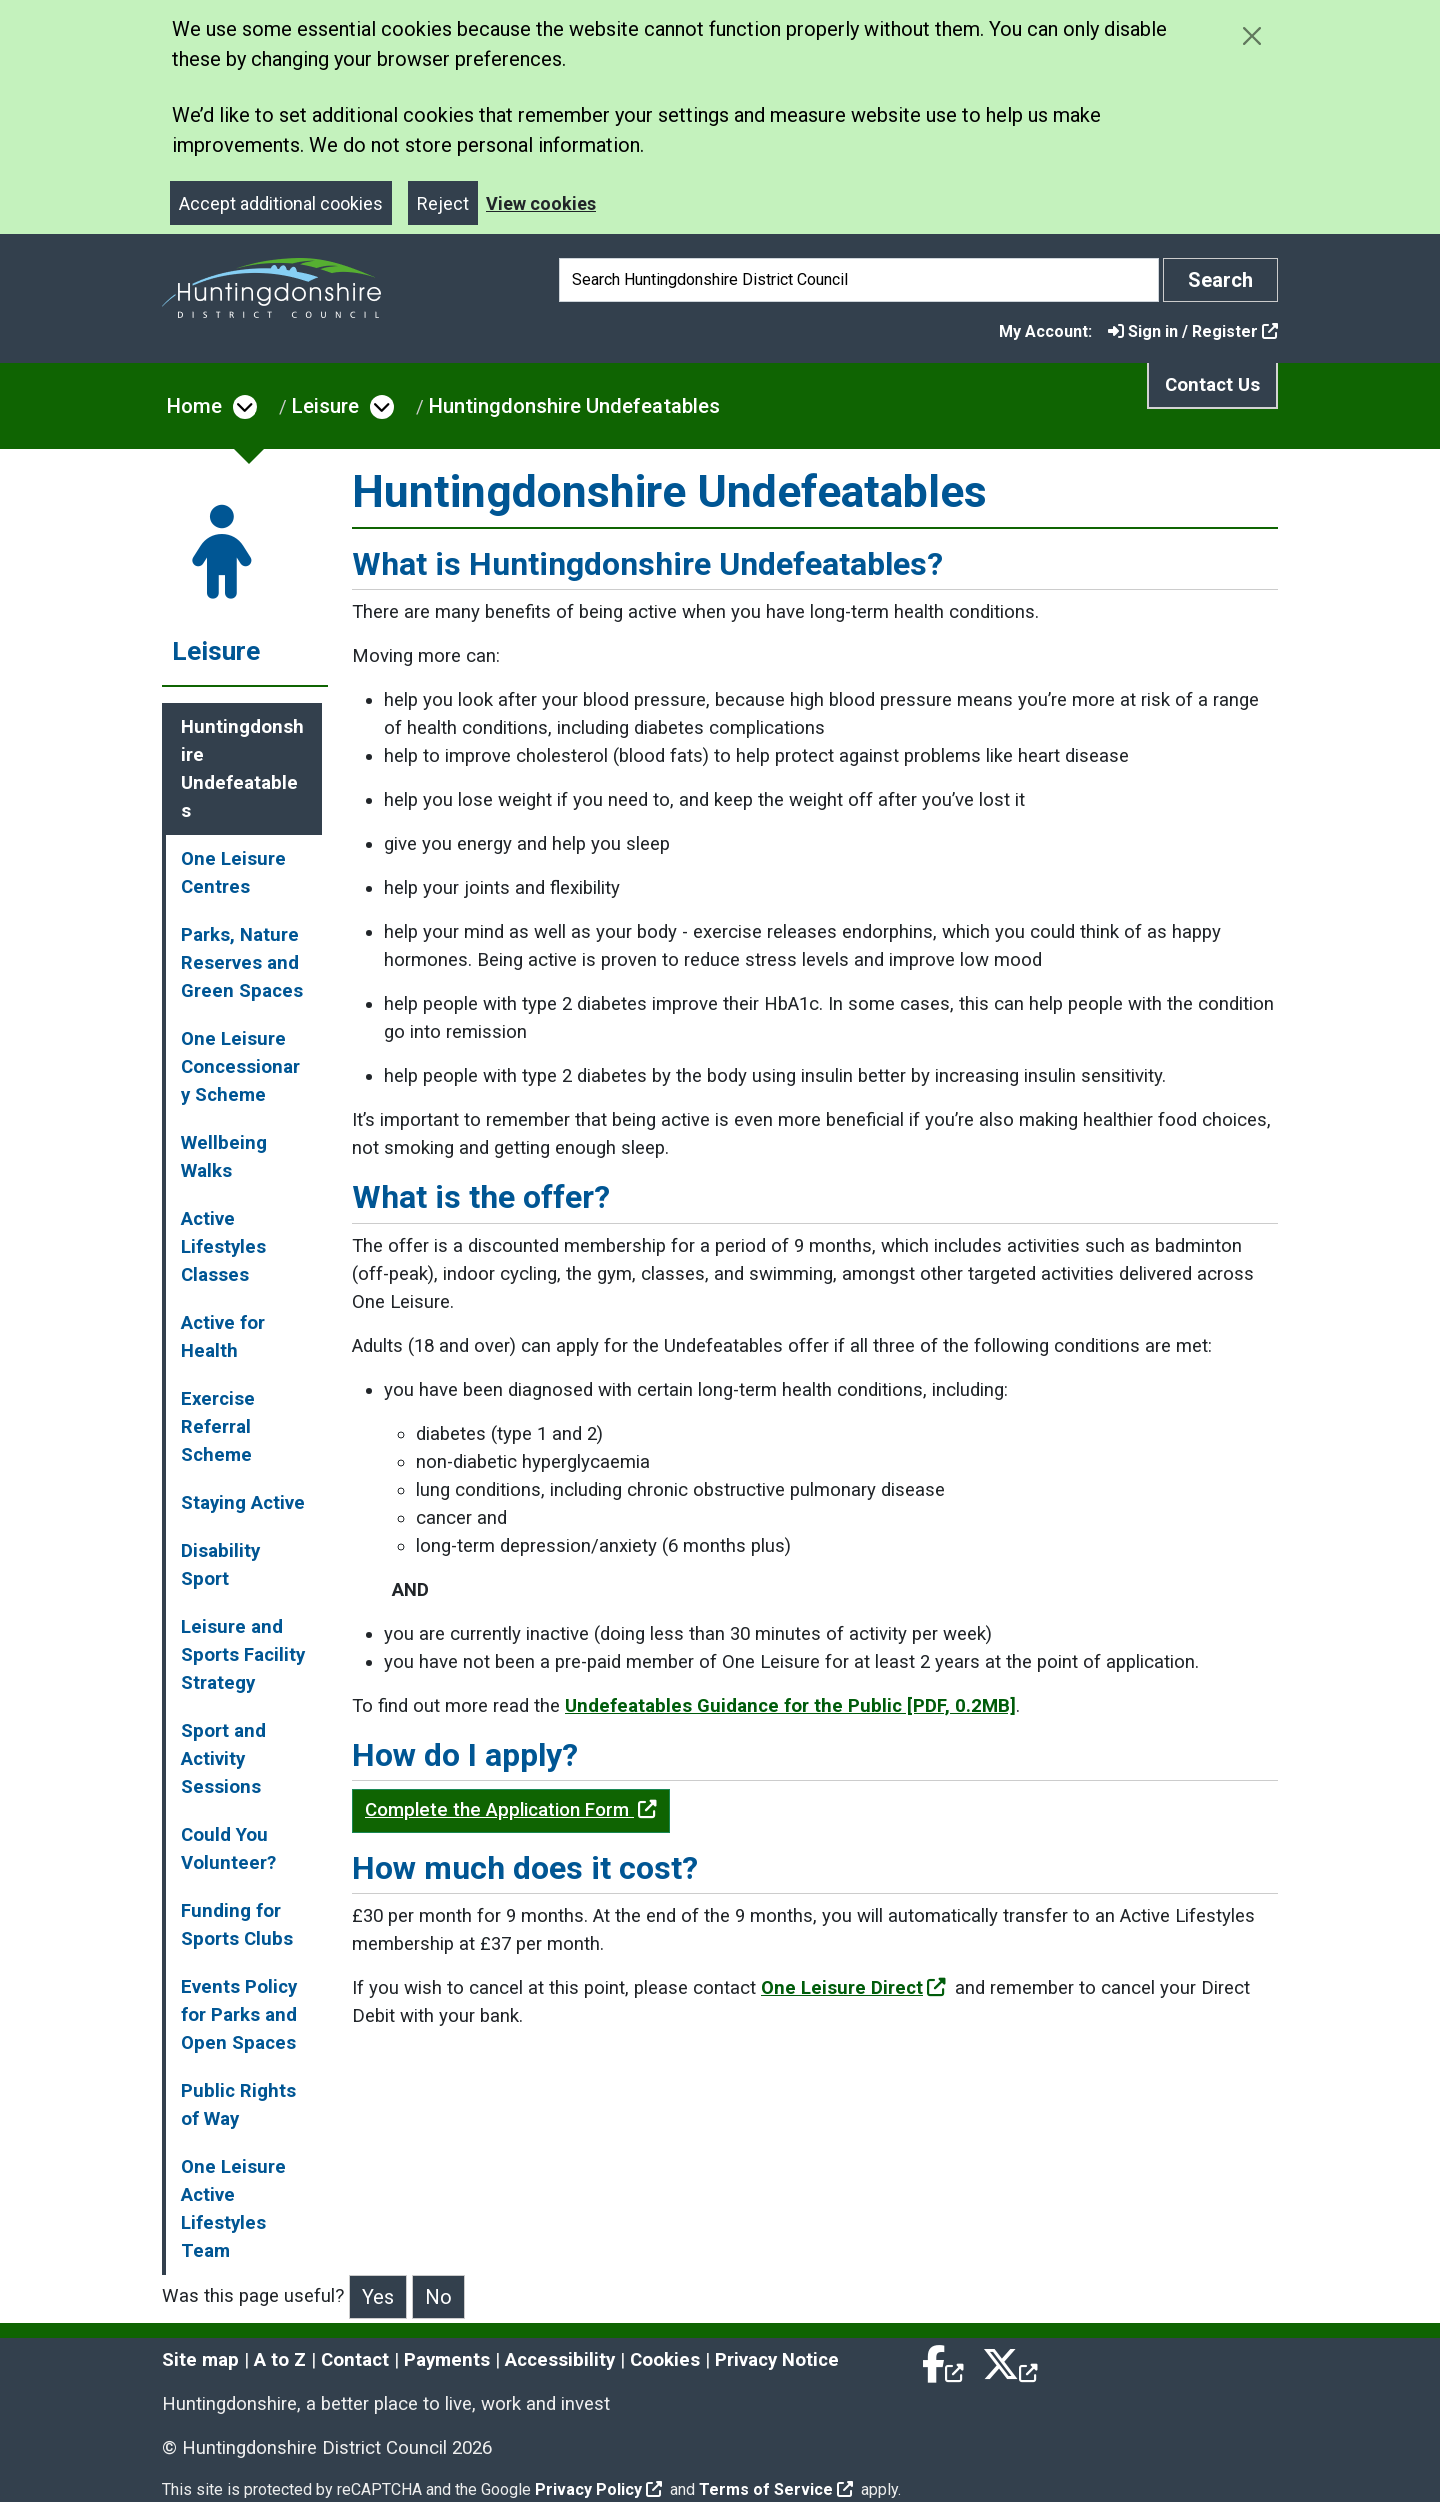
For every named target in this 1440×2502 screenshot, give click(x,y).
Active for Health (223, 1337)
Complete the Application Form (511, 1810)
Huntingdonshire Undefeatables (574, 406)
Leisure (325, 406)
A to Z (280, 2360)
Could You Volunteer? (228, 1849)
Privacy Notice (777, 2360)
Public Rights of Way (238, 2105)
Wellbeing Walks (224, 1157)
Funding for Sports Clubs (237, 1925)
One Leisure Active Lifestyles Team (233, 2209)
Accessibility (560, 2360)
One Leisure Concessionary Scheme (240, 1067)
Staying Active (243, 1503)
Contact (355, 2360)
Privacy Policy (598, 2489)
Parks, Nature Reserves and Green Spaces (242, 963)
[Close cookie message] (1251, 35)
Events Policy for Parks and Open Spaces (239, 2015)
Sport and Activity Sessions (223, 1759)
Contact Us (1212, 385)
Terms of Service (776, 2489)
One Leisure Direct (853, 1988)
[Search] (859, 280)
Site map (200, 2360)
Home (194, 406)
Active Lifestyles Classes (223, 1247)
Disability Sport (220, 1565)
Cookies (665, 2360)
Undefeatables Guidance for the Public (790, 1706)
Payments (447, 2360)
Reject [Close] (443, 203)
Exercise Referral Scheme (218, 1427)
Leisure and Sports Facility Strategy (243, 1655)
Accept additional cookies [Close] (281, 203)
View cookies (541, 203)
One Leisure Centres (233, 873)
